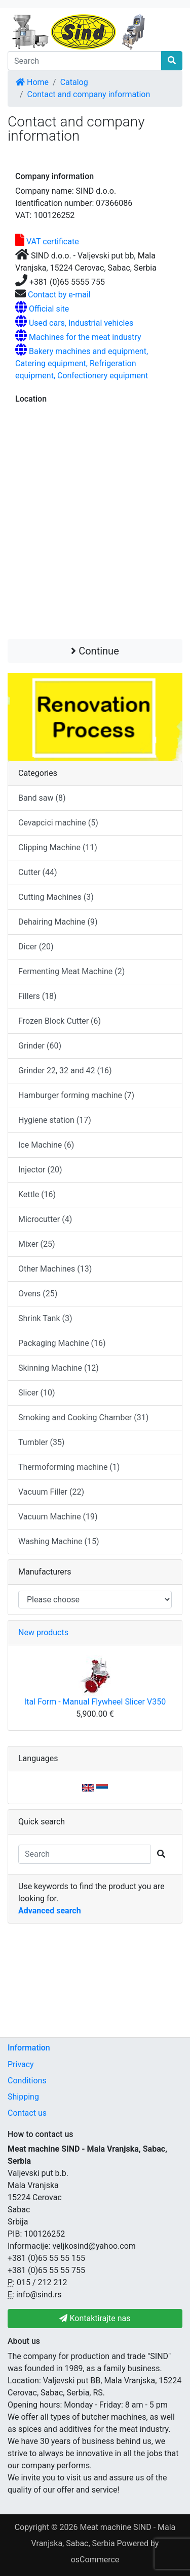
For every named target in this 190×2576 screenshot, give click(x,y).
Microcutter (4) (45, 1219)
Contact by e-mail (59, 294)
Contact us (27, 2113)
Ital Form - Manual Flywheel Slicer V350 (95, 1702)
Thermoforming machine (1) (69, 1467)
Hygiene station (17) (54, 1120)
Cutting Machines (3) (56, 897)
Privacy (21, 2064)
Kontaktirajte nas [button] (94, 2318)
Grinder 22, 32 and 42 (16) (65, 1070)
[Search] (85, 60)
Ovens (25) (37, 1293)
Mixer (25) (36, 1244)
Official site (49, 309)
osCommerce (95, 2559)
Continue (95, 651)
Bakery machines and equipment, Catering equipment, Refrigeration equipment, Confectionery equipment (81, 363)
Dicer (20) (36, 946)
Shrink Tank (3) (45, 1318)
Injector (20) (40, 1169)
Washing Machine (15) (58, 1541)
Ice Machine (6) (46, 1145)
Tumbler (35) (41, 1442)
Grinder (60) (39, 1046)
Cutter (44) (37, 872)
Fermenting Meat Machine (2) (71, 971)
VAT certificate (51, 241)
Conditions (27, 2080)
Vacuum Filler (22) (51, 1492)
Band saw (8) (42, 798)
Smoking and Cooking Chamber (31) (83, 1417)
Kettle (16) (37, 1194)
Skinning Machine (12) (58, 1368)
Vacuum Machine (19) (58, 1516)
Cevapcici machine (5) (58, 822)
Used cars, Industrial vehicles (81, 323)
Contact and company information (88, 94)
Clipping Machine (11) (57, 847)
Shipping (23, 2097)
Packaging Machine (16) (62, 1343)
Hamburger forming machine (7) (76, 1095)
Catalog (74, 82)
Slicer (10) (36, 1393)
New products (43, 1632)
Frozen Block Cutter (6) (59, 1021)
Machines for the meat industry (85, 337)
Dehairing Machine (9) (58, 922)
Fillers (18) (37, 996)
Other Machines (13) (55, 1269)
